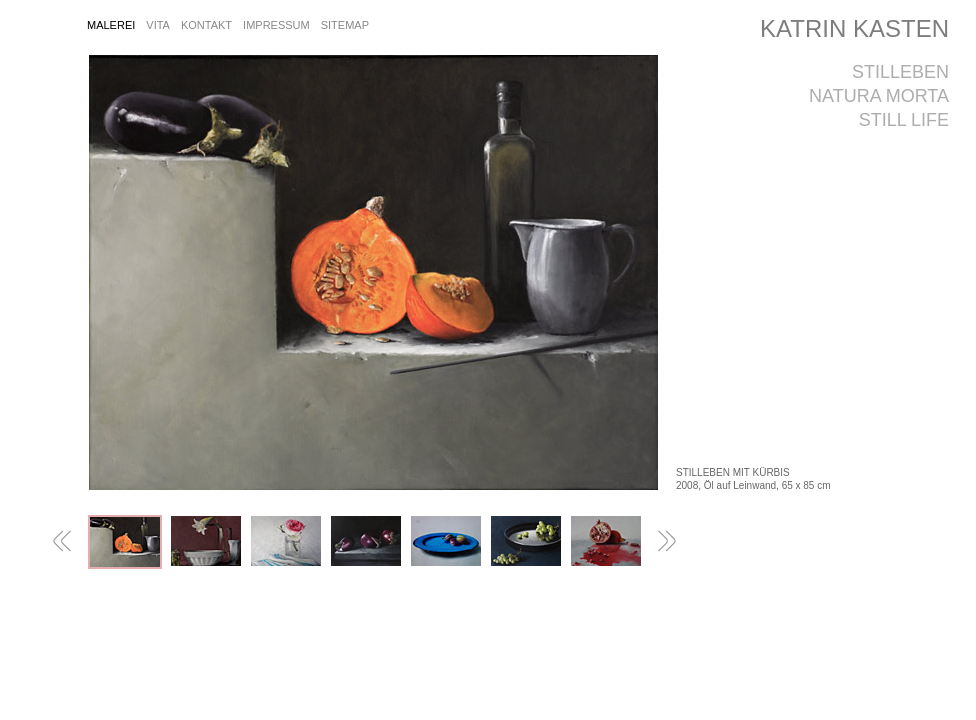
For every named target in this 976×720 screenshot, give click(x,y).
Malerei (111, 25)
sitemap (345, 25)
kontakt (206, 25)
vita (158, 25)
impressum (276, 25)
